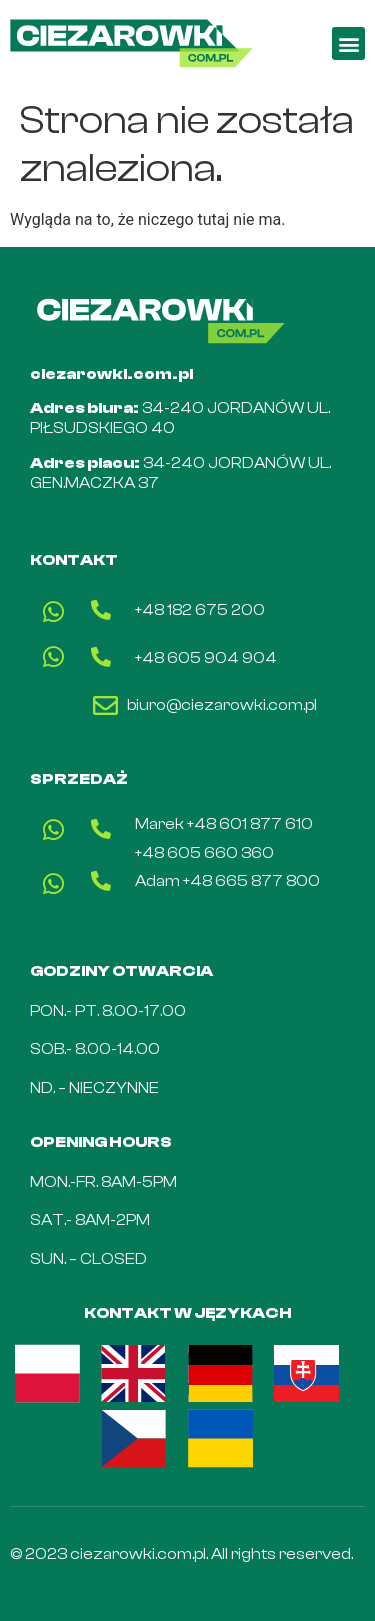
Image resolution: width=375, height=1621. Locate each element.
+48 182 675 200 (200, 610)
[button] (348, 43)
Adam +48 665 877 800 (227, 881)
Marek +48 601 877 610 (224, 824)
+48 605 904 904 (206, 658)
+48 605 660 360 (204, 853)
